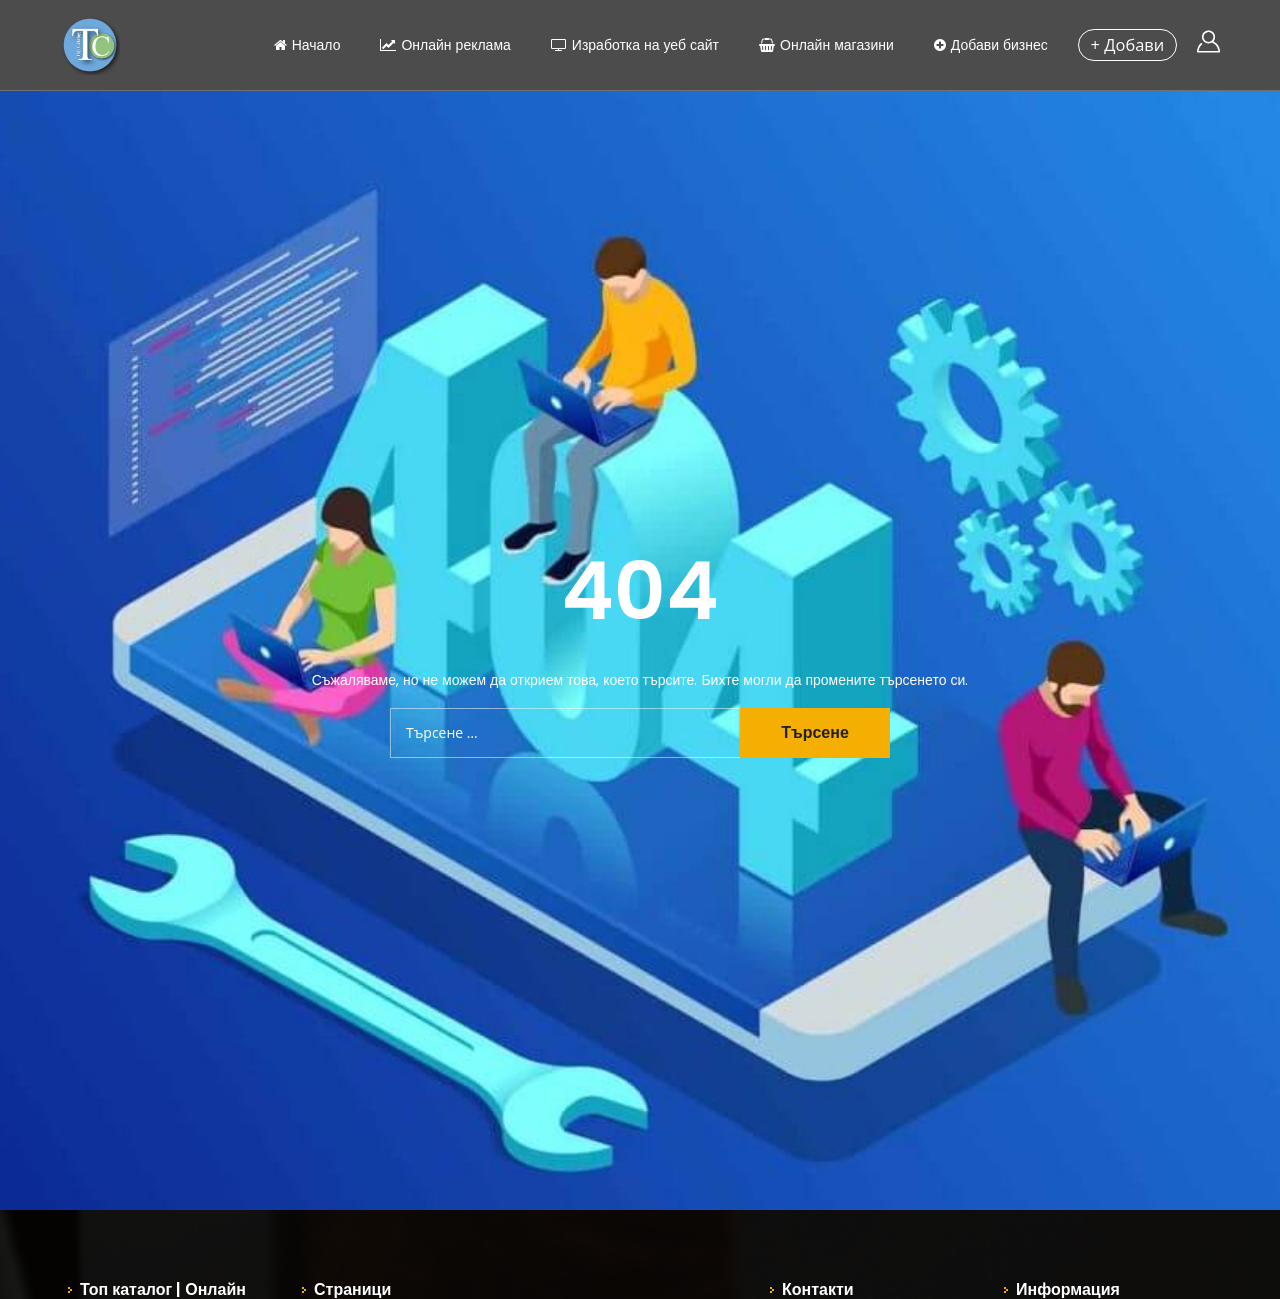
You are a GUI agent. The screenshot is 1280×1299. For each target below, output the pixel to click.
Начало (301, 45)
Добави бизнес (985, 45)
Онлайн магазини (821, 45)
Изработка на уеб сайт (629, 45)
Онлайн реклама (440, 45)
